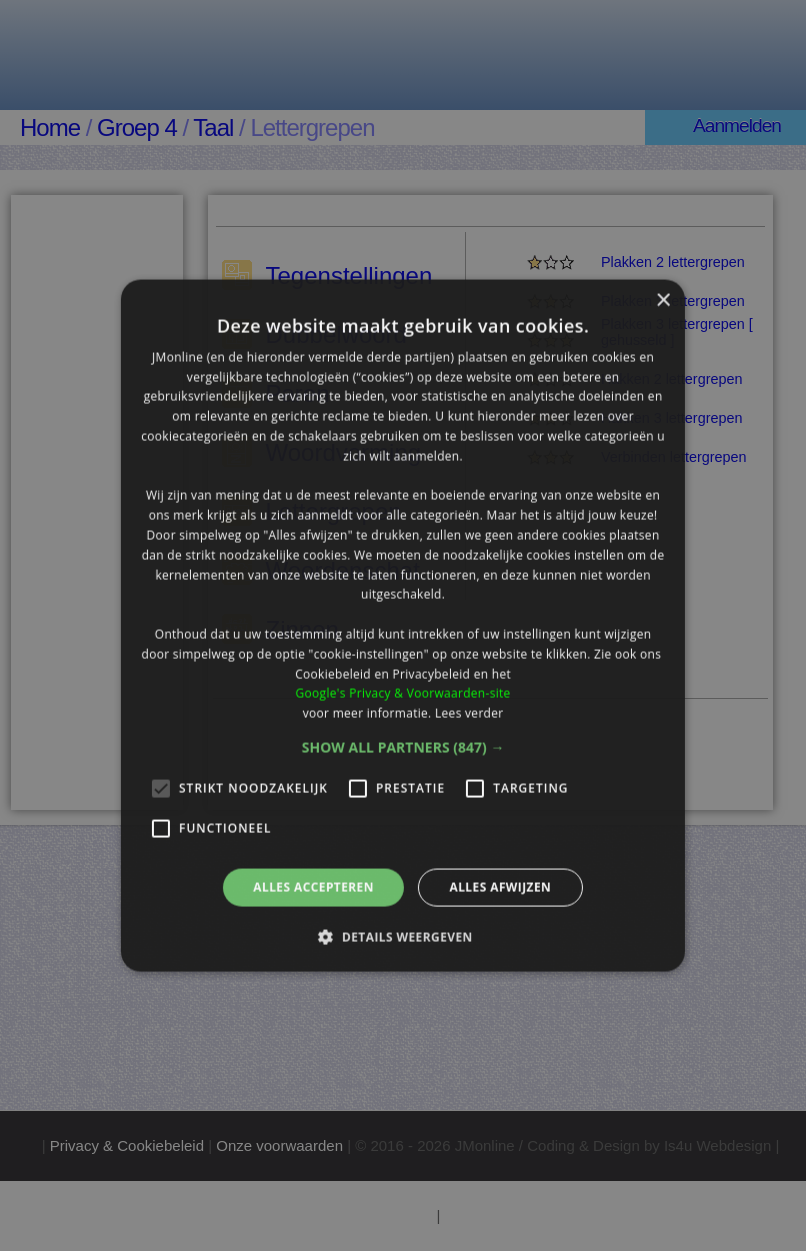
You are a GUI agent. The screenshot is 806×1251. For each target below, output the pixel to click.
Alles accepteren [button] (313, 887)
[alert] (403, 625)
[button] (403, 748)
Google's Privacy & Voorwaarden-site (402, 693)
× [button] (662, 300)
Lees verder (469, 713)
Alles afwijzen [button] (500, 887)
